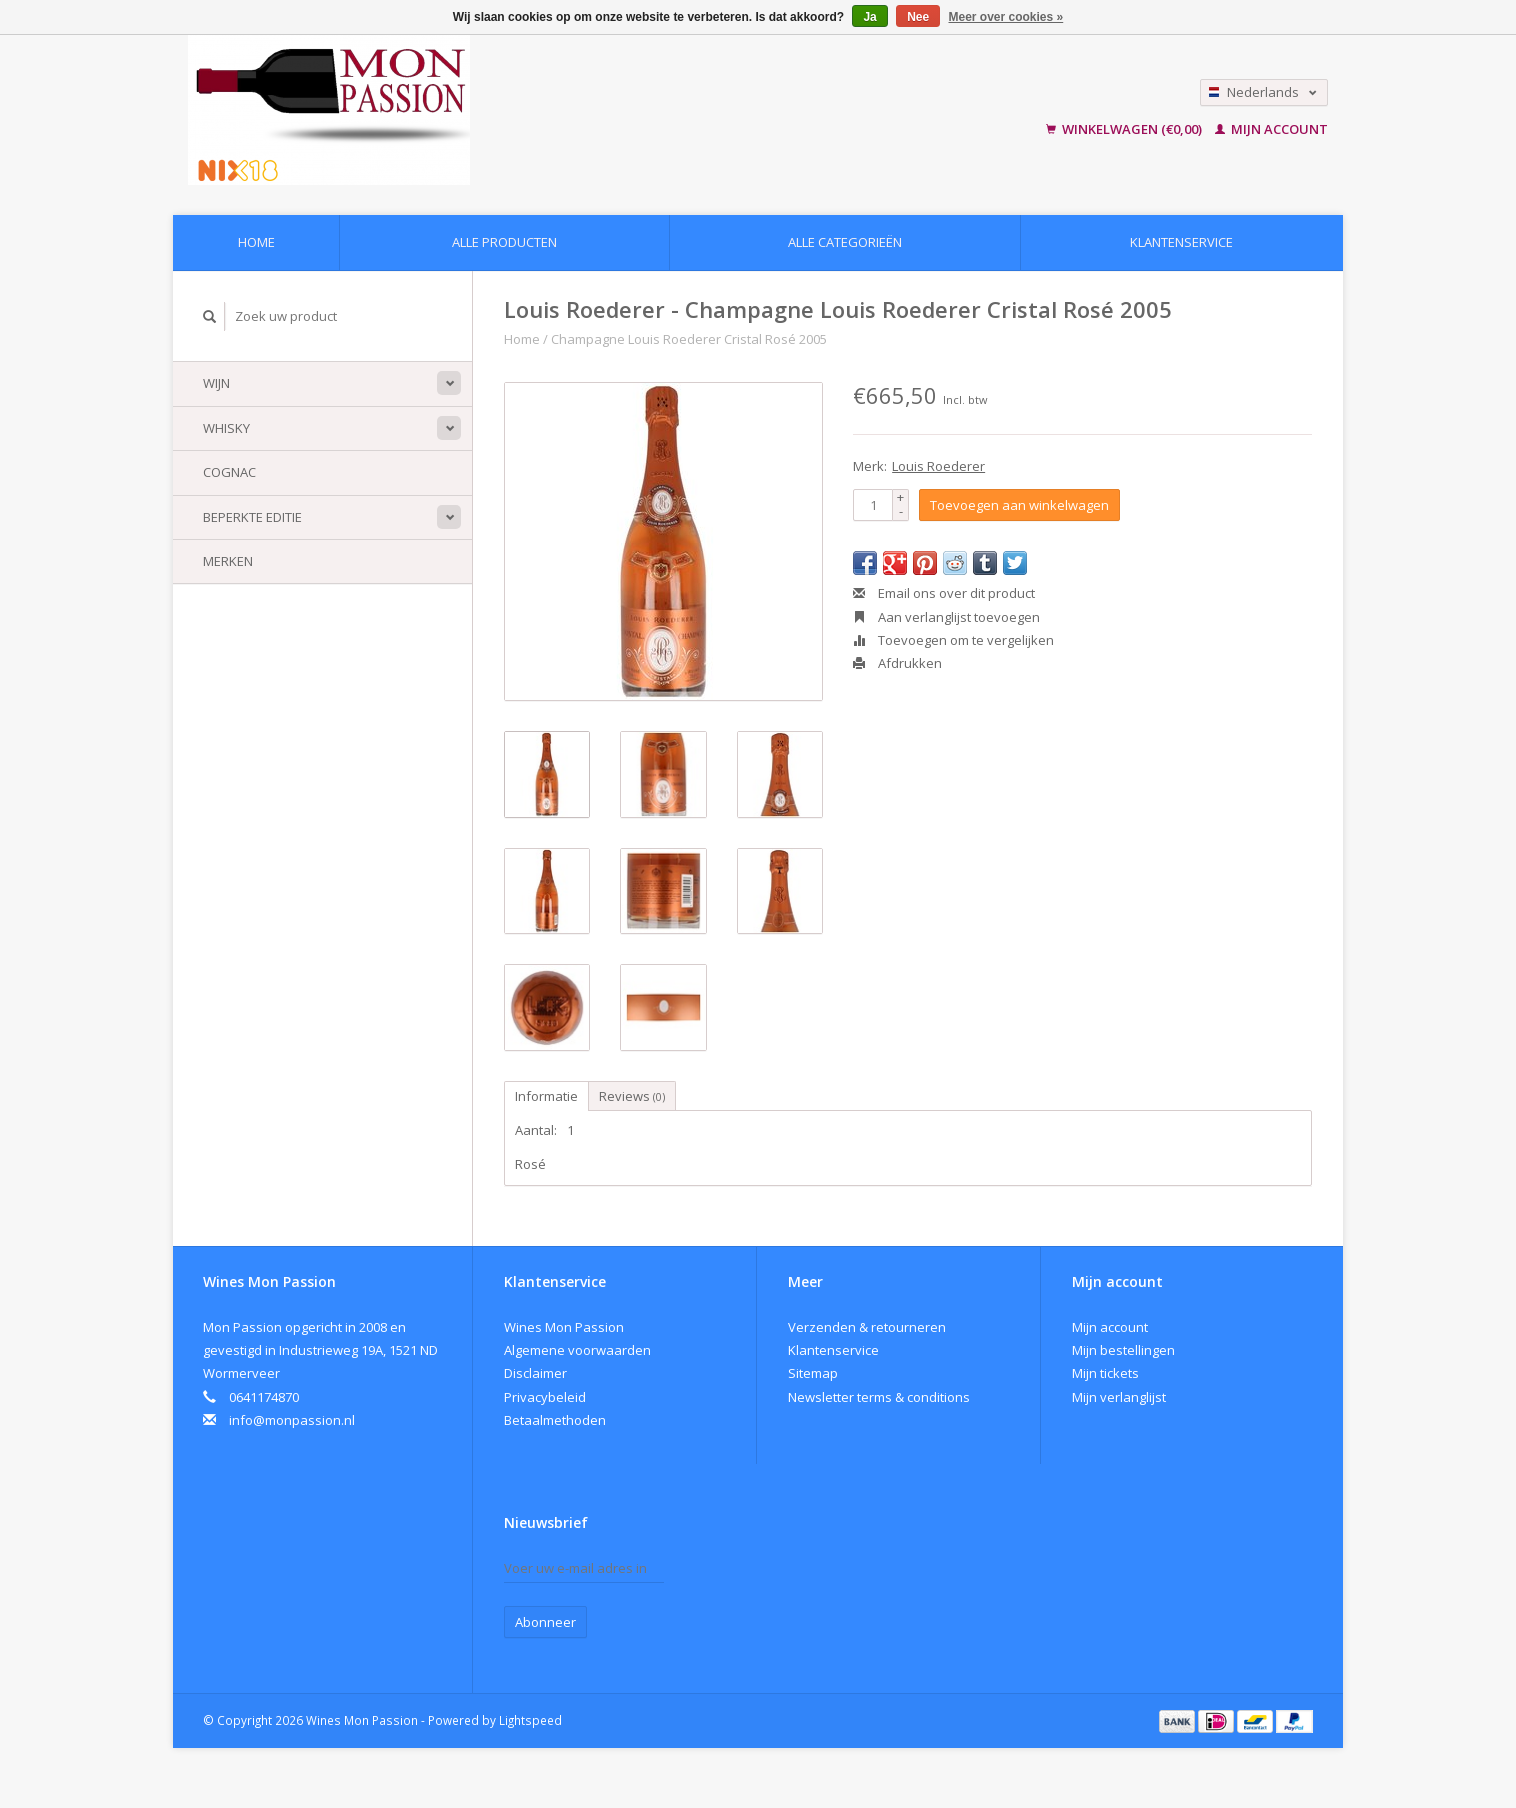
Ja (869, 17)
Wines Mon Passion (564, 1327)
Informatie (546, 1096)
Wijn (216, 383)
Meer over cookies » (1006, 17)
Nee (918, 17)
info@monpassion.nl (292, 1420)
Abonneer (545, 1622)
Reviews (632, 1096)
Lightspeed (530, 1720)
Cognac (229, 472)
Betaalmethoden (555, 1420)
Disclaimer (535, 1373)
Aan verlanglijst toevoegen (946, 617)
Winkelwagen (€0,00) (1125, 129)
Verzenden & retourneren (867, 1327)
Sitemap (813, 1373)
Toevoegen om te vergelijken (953, 640)
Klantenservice (1181, 242)
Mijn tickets (1105, 1373)
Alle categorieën (845, 242)
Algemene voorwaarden (577, 1350)
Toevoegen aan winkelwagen (1019, 505)
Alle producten (504, 242)
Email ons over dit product (944, 593)
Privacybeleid (545, 1397)
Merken (228, 561)
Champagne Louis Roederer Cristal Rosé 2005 (689, 339)
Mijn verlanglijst (1119, 1397)
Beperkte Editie (252, 517)
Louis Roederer (938, 466)
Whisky (226, 428)
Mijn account (1271, 129)
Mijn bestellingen (1123, 1350)
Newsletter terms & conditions (879, 1397)
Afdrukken (897, 663)
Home (256, 242)
